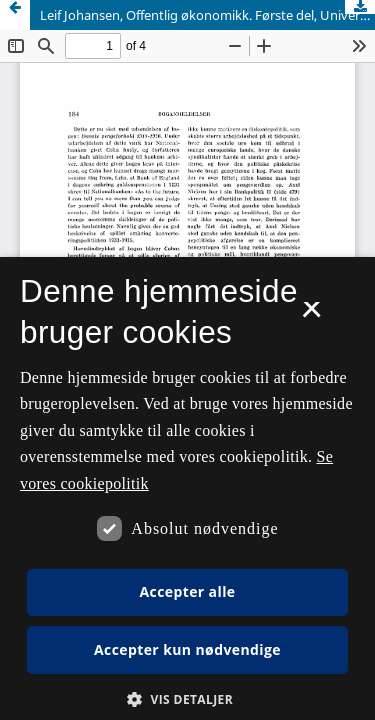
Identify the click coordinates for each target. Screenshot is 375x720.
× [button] (311, 316)
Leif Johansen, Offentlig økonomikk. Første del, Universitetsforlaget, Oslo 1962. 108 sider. (207, 15)
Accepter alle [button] (187, 591)
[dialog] (187, 488)
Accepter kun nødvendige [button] (187, 649)
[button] (187, 699)
